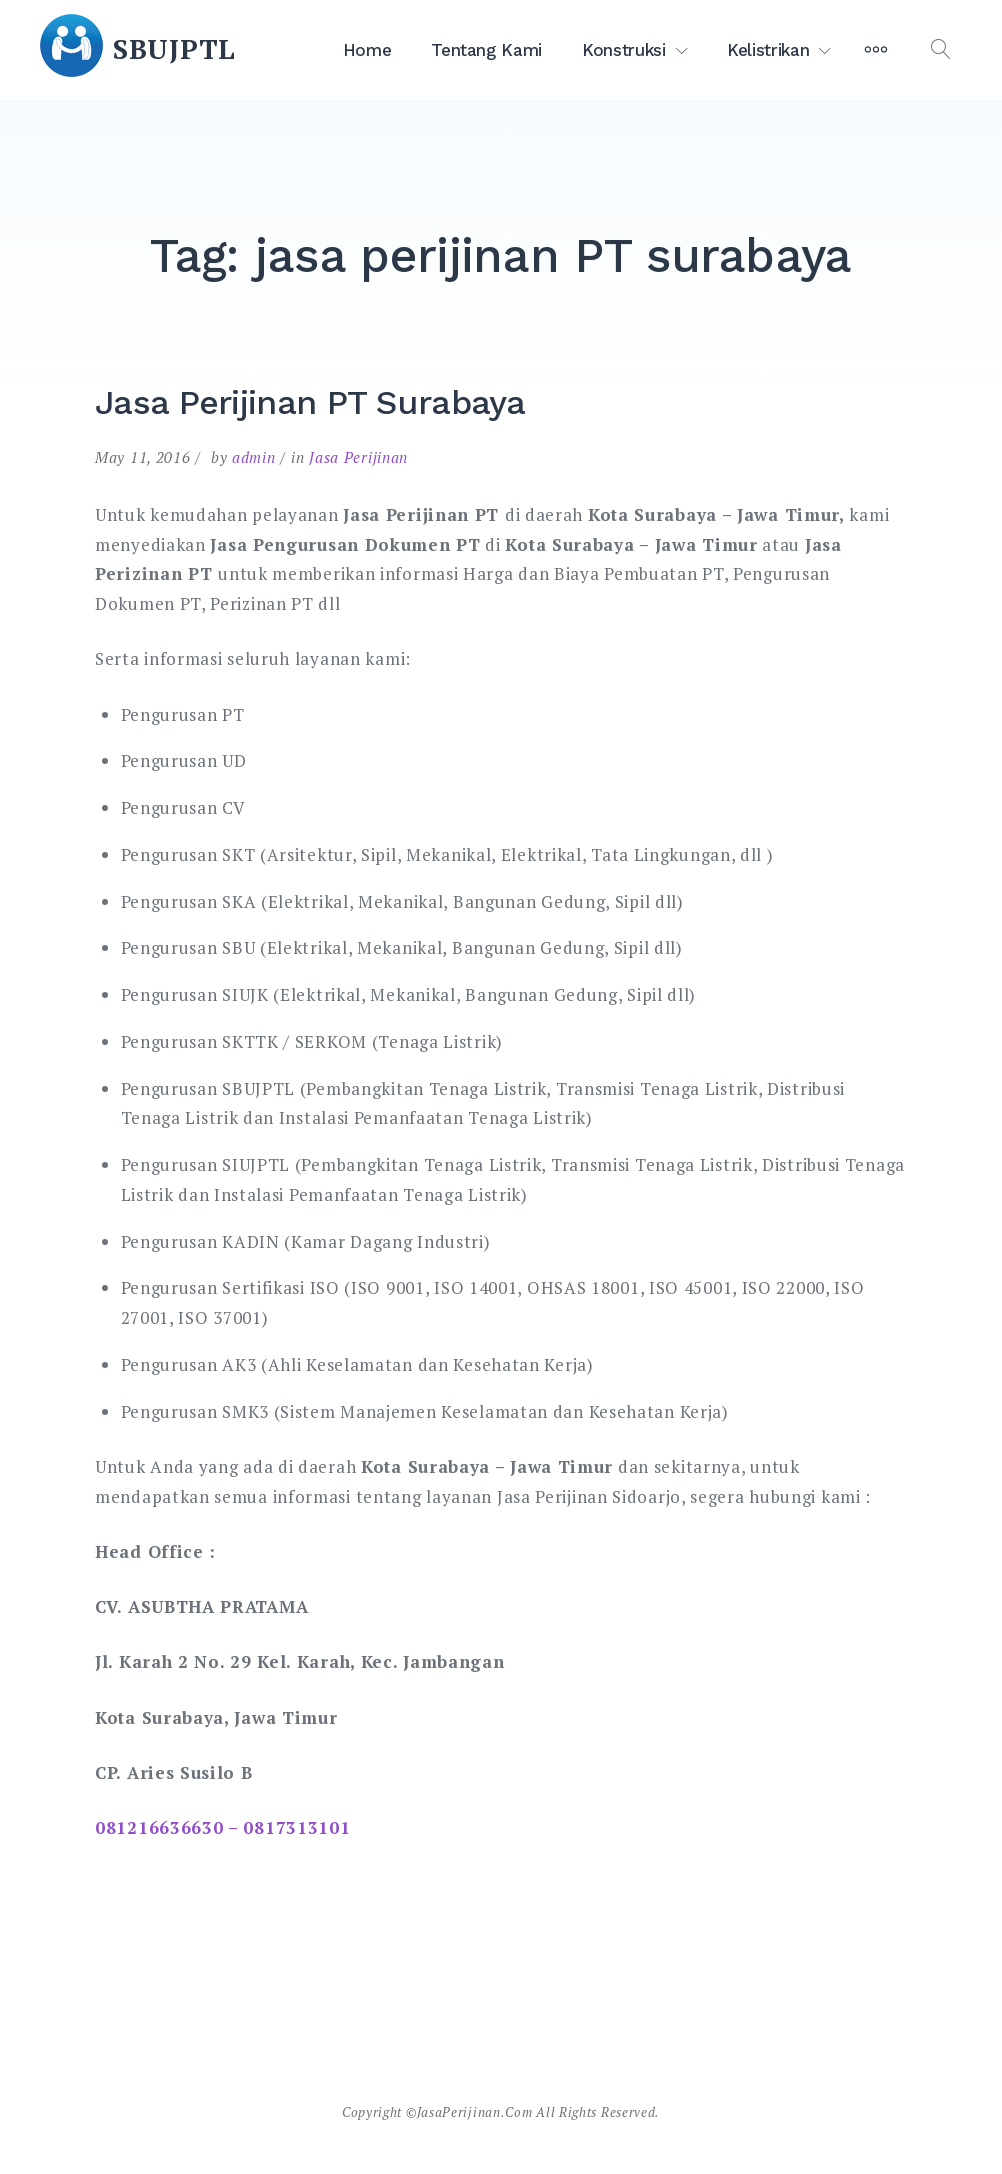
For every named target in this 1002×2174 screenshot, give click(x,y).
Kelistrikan (768, 50)
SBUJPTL (174, 49)
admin (254, 457)
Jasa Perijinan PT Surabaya (310, 402)
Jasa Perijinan (358, 457)
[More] (876, 50)
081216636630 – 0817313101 (223, 1827)
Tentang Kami (486, 50)
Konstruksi (624, 50)
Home (367, 50)
